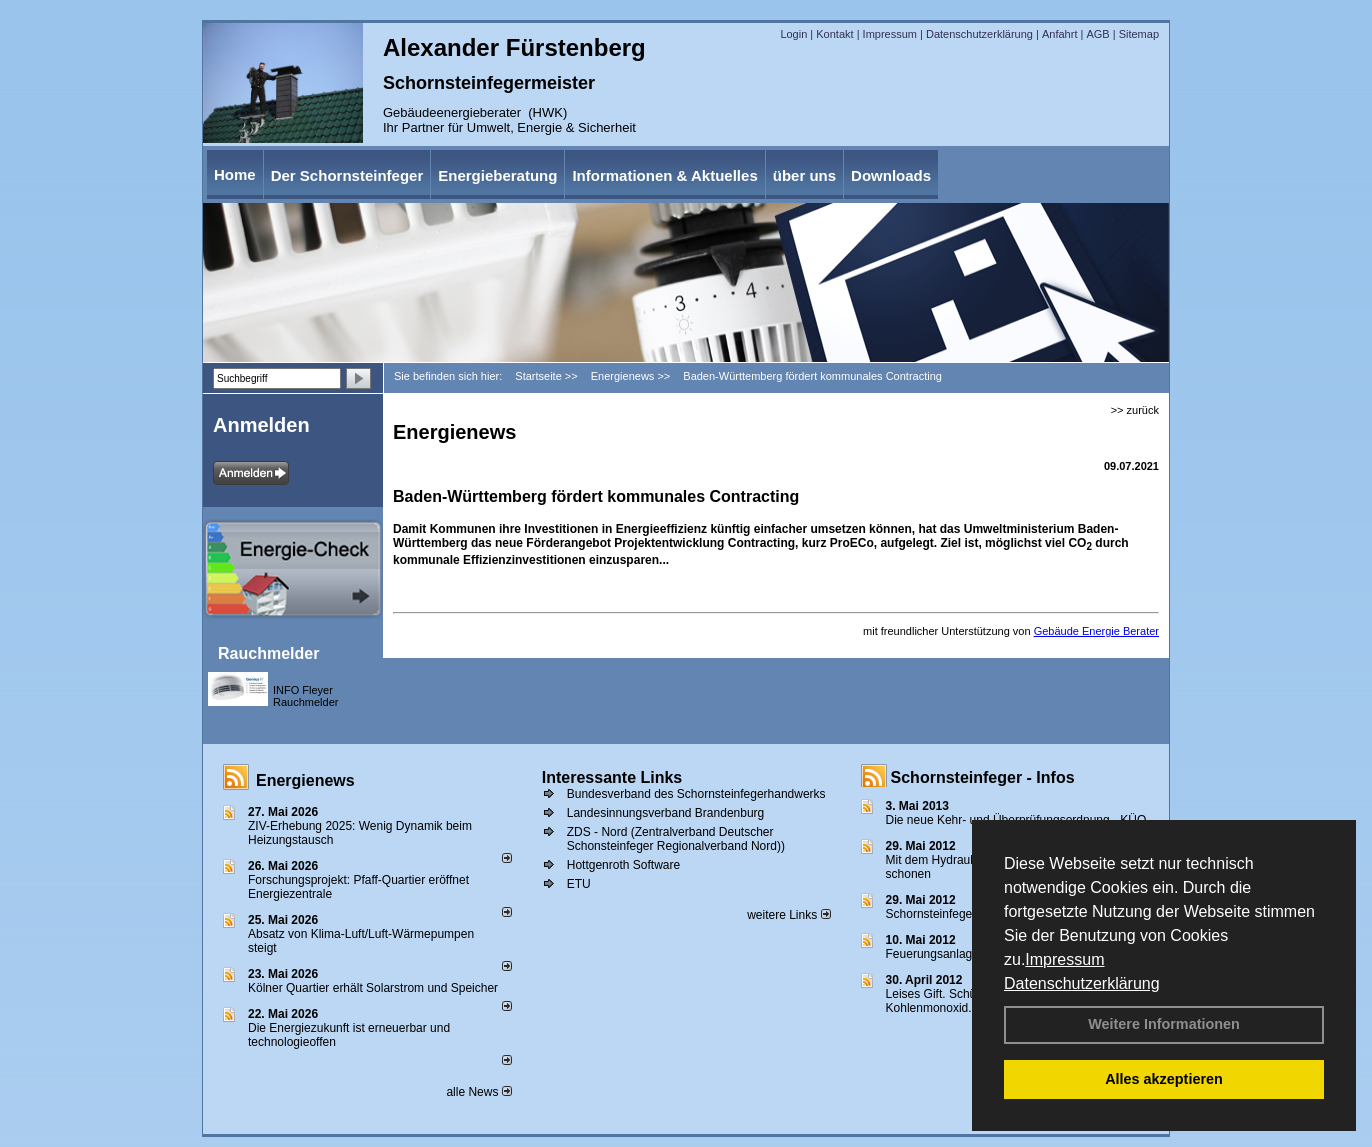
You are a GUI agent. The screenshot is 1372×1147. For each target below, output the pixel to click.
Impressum (1064, 959)
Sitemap (1139, 34)
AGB (1097, 34)
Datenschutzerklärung (1082, 983)
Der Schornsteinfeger (347, 175)
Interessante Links (612, 777)
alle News (478, 1092)
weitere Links (788, 915)
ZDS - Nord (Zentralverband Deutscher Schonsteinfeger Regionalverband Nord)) (676, 839)
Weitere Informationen (1164, 1024)
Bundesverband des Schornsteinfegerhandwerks (696, 794)
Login (793, 34)
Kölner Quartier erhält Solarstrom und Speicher (373, 988)
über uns (804, 175)
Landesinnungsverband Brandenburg (666, 813)
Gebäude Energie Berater (1096, 631)
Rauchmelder (268, 653)
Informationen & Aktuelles (664, 175)
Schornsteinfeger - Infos (983, 777)
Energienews (305, 780)
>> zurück (1135, 410)
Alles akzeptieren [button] (1164, 1079)
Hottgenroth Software (623, 865)
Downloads (891, 175)
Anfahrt (1059, 34)
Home (235, 174)
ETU (579, 884)
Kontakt (834, 34)
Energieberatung (497, 175)
